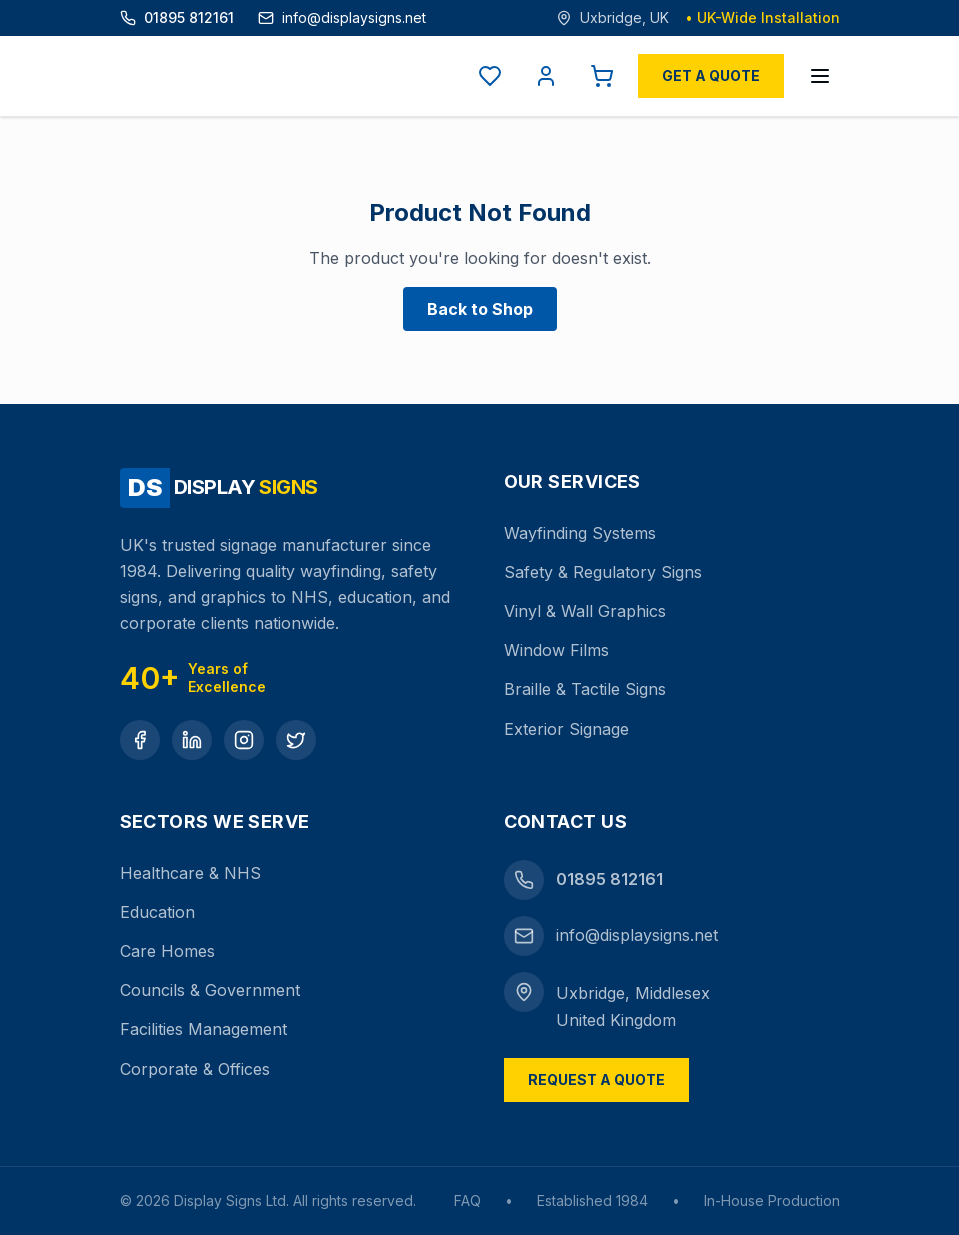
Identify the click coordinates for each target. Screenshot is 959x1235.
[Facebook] (140, 740)
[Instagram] (244, 740)
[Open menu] (820, 76)
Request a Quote (596, 1079)
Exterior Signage (566, 729)
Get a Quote (711, 75)
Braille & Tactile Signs (585, 689)
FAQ (467, 1200)
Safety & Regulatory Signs (603, 572)
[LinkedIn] (192, 740)
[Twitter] (296, 740)
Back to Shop (480, 309)
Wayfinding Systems (580, 533)
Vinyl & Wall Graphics (585, 611)
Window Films (556, 650)
